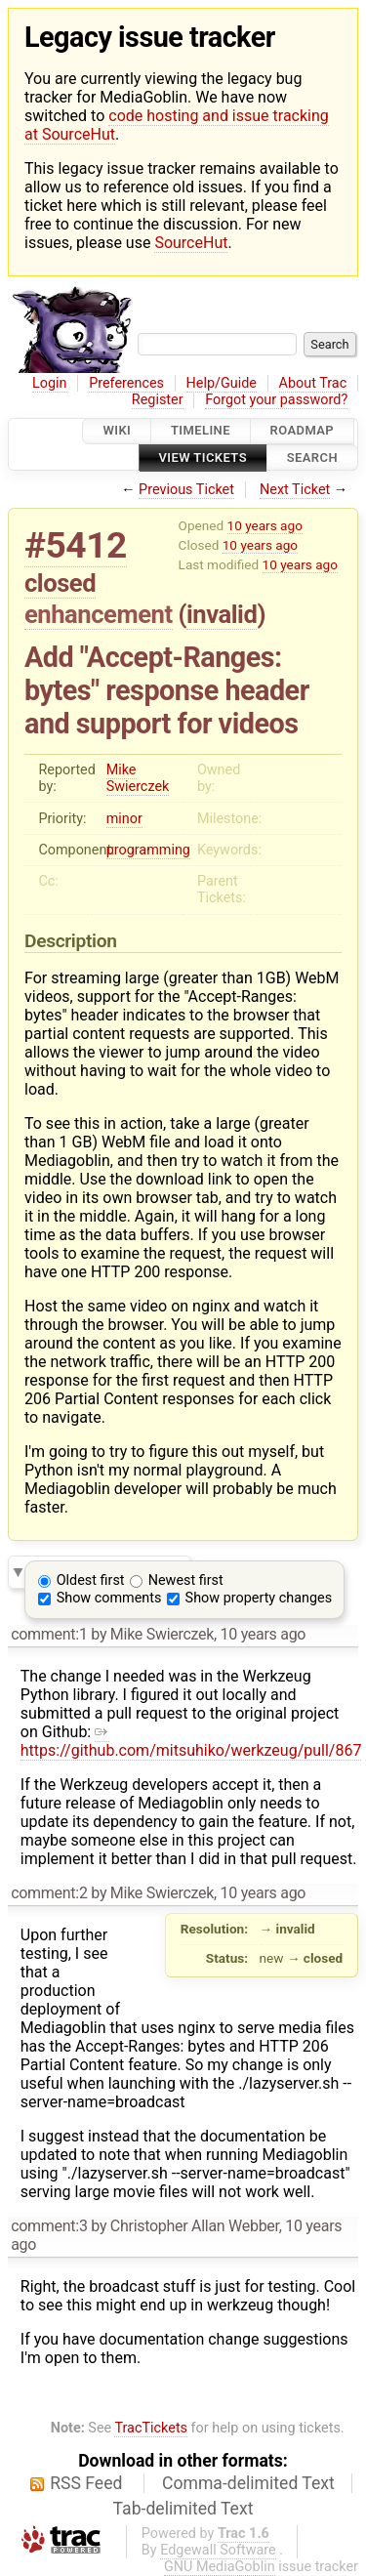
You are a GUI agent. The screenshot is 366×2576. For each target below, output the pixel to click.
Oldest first (91, 1580)
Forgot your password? (276, 400)
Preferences (126, 383)
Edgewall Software (218, 2550)
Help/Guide (221, 383)
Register (157, 400)
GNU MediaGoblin (219, 2566)
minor (124, 818)
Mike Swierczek (138, 778)
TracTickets (150, 2428)
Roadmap (302, 431)
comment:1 (49, 1634)
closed (60, 583)
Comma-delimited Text (248, 2483)
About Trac (313, 383)
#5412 (75, 545)
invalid (221, 614)
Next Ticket (295, 489)
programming (148, 850)
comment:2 (49, 1893)
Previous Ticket (186, 489)
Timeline (200, 431)
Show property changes (258, 1598)
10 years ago (265, 525)
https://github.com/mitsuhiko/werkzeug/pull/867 (191, 1741)
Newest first (186, 1580)
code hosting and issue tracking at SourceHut (176, 125)
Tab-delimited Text (183, 2508)
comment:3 (49, 2226)
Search (312, 457)
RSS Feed (86, 2483)
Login (49, 383)
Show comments (109, 1598)
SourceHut (190, 242)
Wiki (116, 431)
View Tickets (203, 457)
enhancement (98, 614)
